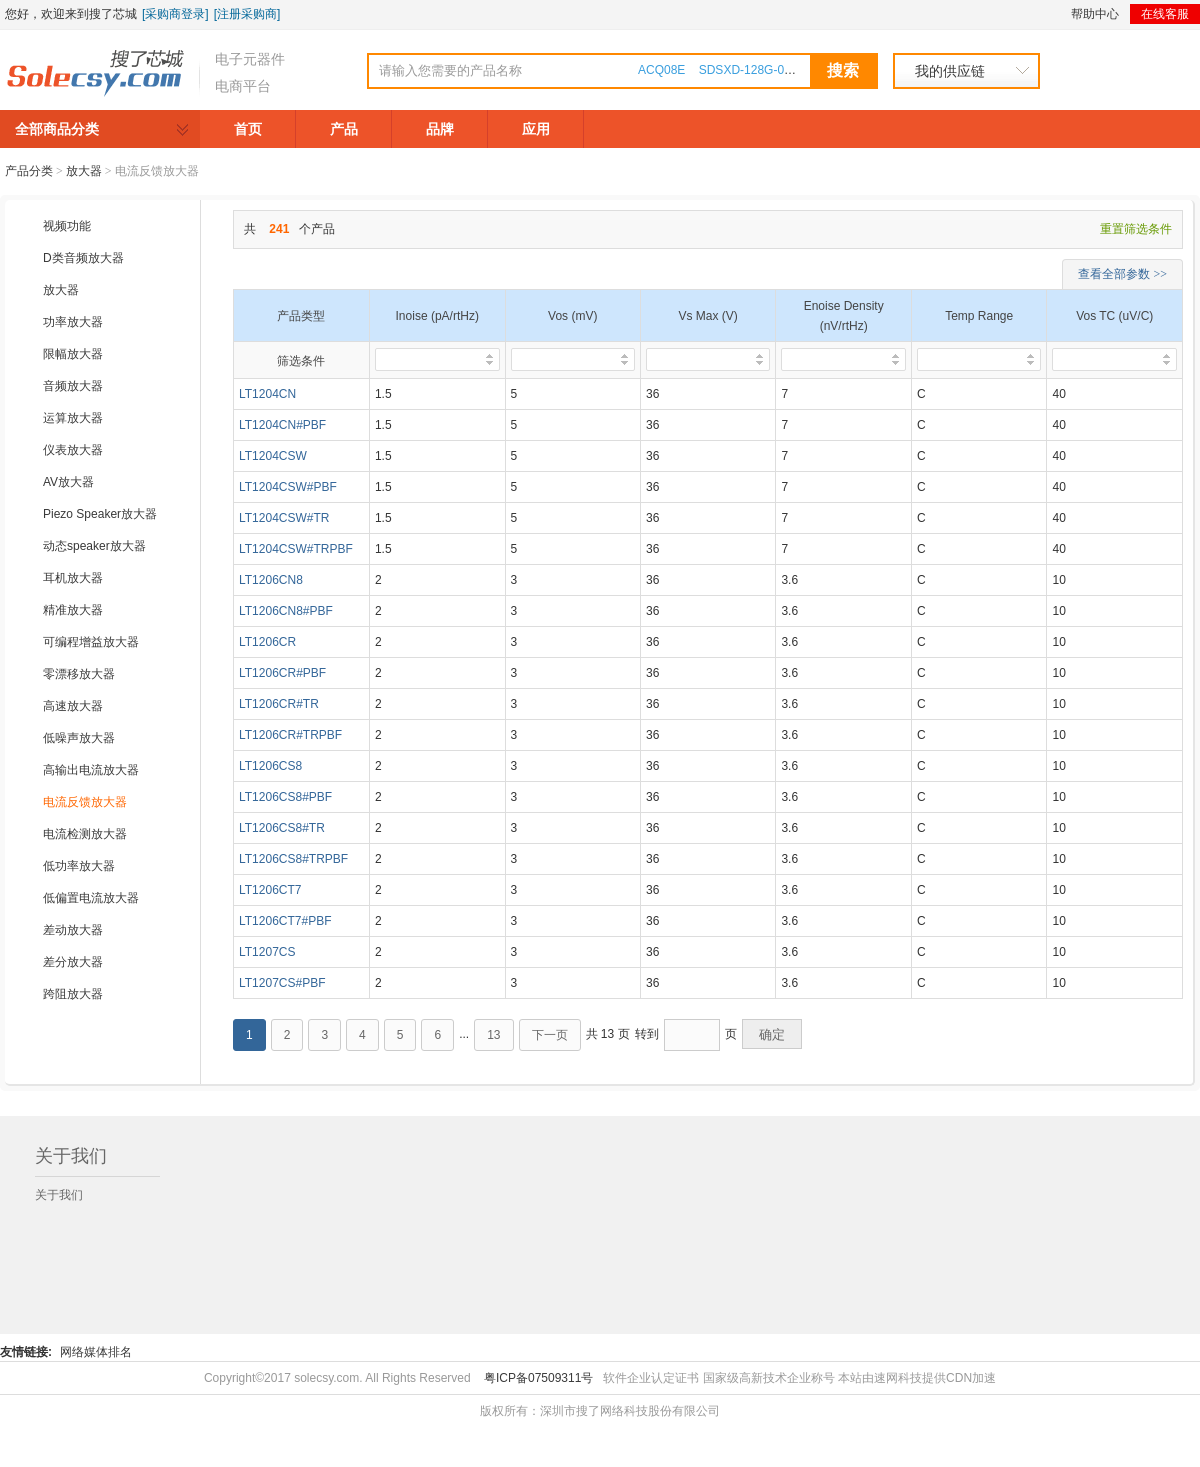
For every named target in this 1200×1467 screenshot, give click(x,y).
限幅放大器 (73, 354)
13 (493, 1035)
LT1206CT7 (270, 890)
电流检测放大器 (85, 834)
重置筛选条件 (1136, 229)
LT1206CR (267, 642)
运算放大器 (73, 418)
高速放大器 (73, 706)
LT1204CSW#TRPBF (296, 549)
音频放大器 (73, 386)
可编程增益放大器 (91, 642)
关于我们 (59, 1195)
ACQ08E (661, 70)
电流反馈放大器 (85, 802)
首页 (248, 129)
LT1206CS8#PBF (285, 797)
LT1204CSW (273, 456)
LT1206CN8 (271, 580)
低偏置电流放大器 (91, 898)
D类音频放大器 (83, 258)
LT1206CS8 (270, 766)
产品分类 (29, 171)
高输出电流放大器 (91, 770)
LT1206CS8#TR (282, 828)
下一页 (550, 1035)
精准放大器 (73, 610)
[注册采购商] (247, 14)
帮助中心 (1095, 14)
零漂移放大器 (79, 674)
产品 (344, 129)
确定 (772, 1034)
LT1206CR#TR (279, 704)
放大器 (61, 290)
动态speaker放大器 (94, 546)
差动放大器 (73, 930)
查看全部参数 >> (1122, 274)
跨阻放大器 (73, 994)
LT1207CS (267, 952)
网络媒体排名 (96, 1352)
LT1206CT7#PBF (285, 921)
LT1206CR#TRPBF (290, 735)
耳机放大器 (73, 578)
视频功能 (67, 226)
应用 (536, 129)
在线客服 (1165, 14)
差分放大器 (73, 962)
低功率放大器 (79, 866)
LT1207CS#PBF (282, 983)
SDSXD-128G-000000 (758, 70)
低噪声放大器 (79, 738)
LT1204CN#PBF (282, 425)
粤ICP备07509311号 (538, 1378)
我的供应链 (950, 71)
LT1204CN (267, 394)
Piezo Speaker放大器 (100, 514)
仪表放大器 (73, 450)
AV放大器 (68, 482)
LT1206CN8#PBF (286, 611)
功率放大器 (73, 322)
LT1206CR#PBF (282, 673)
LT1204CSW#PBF (288, 487)
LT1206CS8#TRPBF (293, 859)
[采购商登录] (175, 14)
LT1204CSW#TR (284, 518)
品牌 (440, 129)
